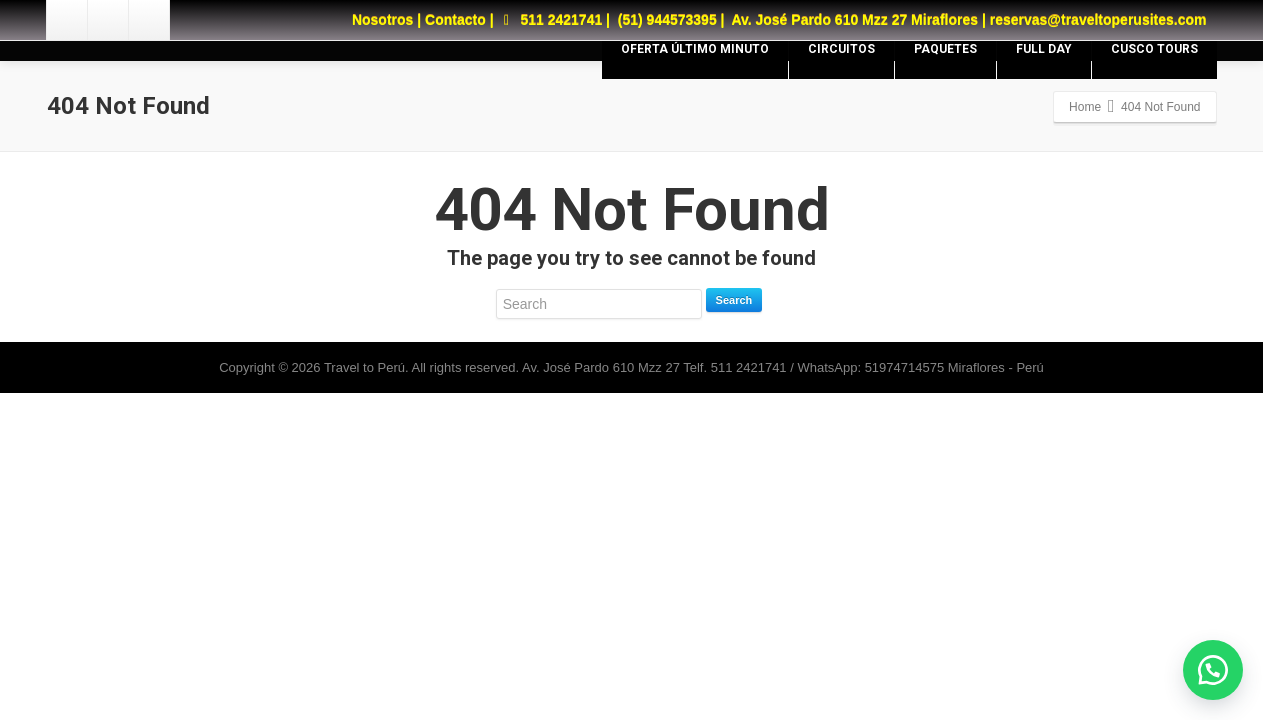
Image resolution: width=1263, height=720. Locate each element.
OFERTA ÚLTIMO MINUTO (695, 49)
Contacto (455, 20)
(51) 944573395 (667, 20)
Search (734, 300)
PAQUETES (945, 49)
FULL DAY (1044, 49)
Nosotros (382, 20)
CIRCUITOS (841, 49)
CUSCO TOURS (1154, 49)
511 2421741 (549, 20)
